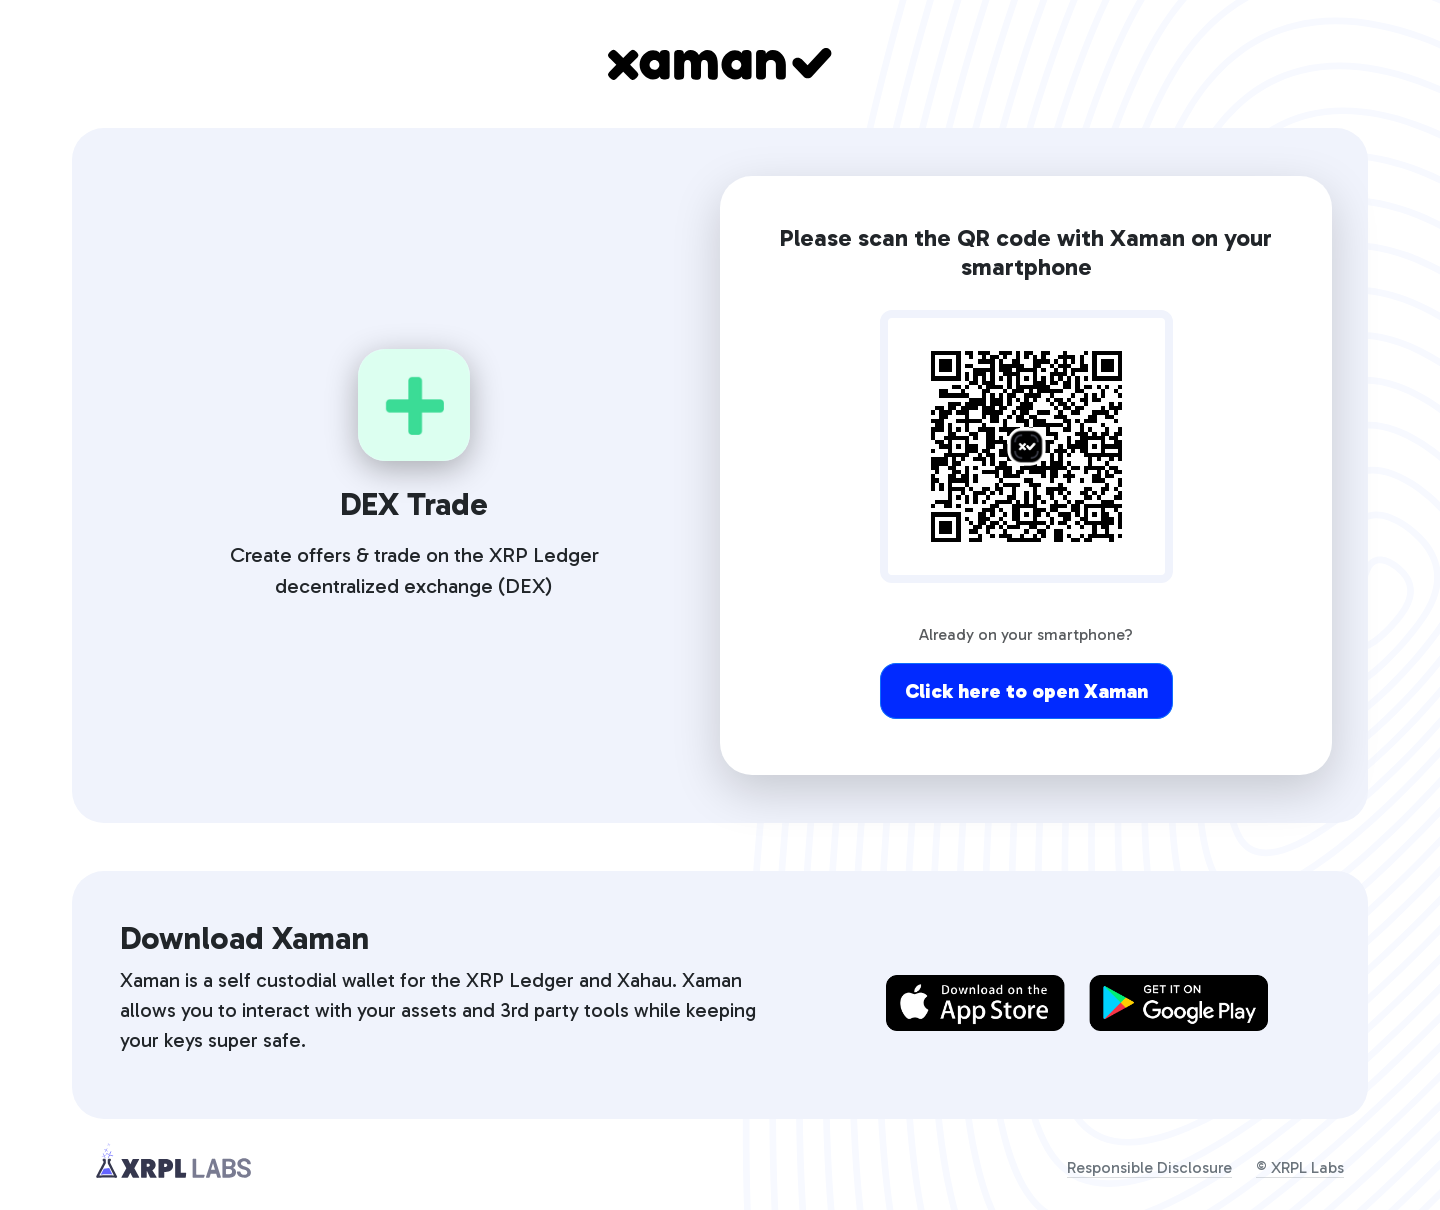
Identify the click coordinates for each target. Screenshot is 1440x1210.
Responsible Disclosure (1149, 1167)
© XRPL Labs (1300, 1167)
